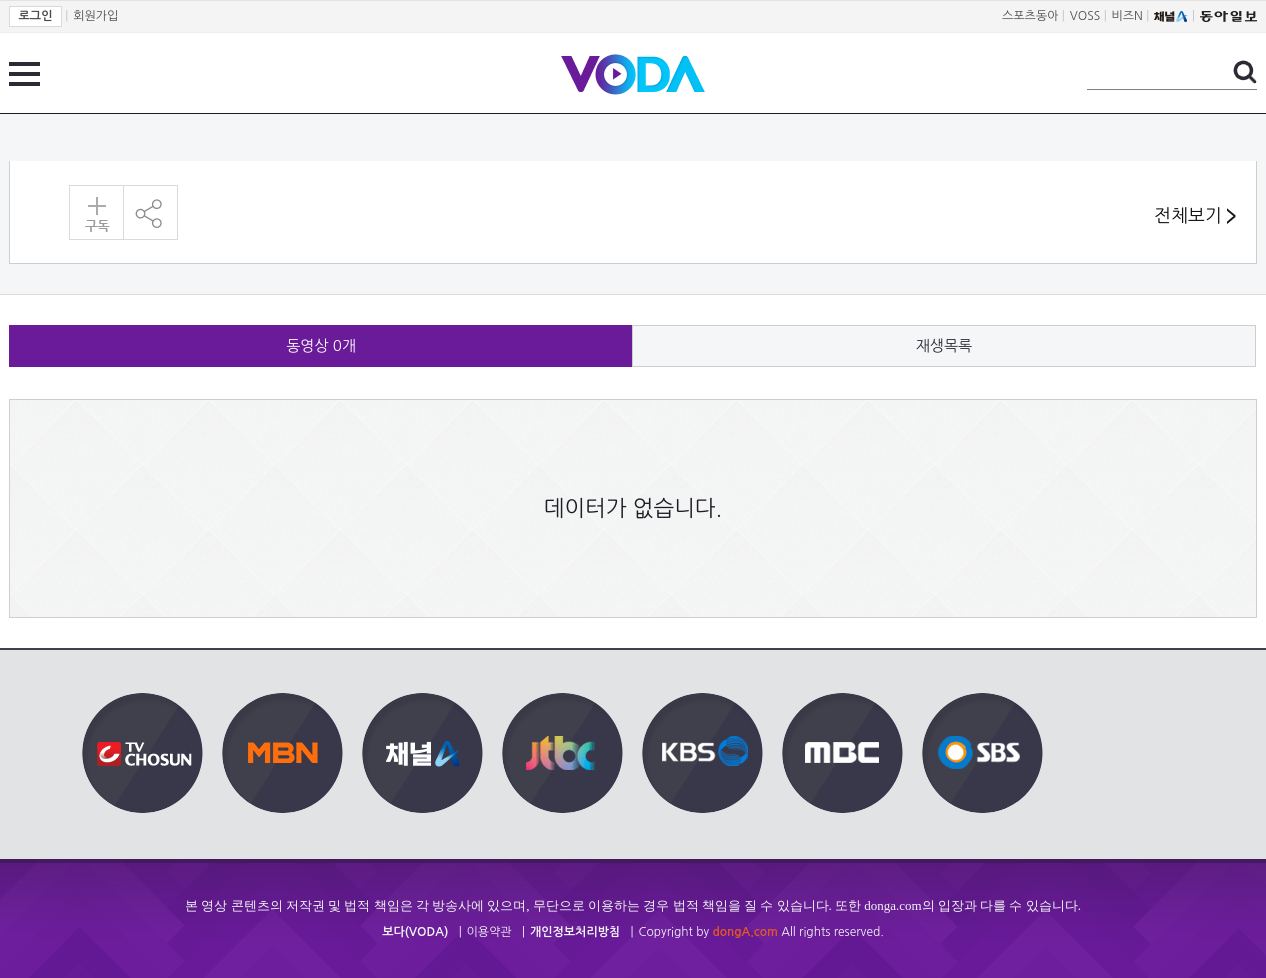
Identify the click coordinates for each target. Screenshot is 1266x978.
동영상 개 (321, 345)
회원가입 (95, 16)
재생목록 (944, 345)
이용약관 (489, 932)
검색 (1245, 72)
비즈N (1127, 16)
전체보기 (1195, 216)
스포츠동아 (1030, 16)
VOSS (1085, 16)
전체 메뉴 (24, 74)
